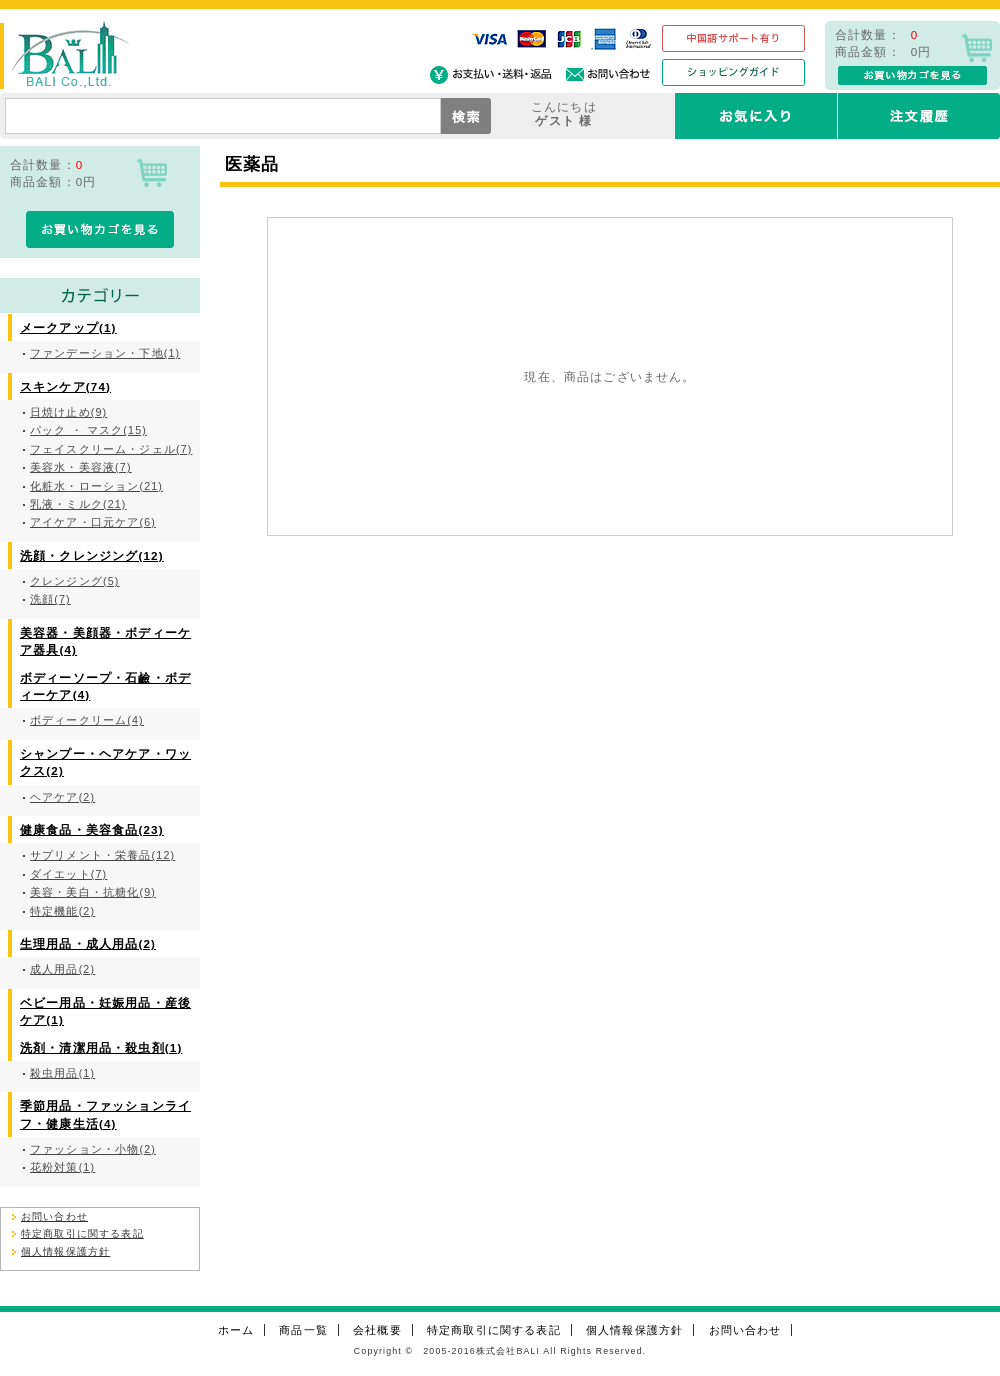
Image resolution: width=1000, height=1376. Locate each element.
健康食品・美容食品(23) (92, 829)
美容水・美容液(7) (81, 467)
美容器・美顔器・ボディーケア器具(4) (105, 641)
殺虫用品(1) (62, 1073)
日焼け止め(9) (68, 412)
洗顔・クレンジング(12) (92, 555)
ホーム (236, 1330)
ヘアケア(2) (62, 797)
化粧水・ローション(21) (96, 486)
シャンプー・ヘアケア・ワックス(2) (105, 762)
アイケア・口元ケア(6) (93, 522)
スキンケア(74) (65, 386)
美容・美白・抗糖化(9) (93, 892)
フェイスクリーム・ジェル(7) (111, 449)
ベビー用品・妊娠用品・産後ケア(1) (105, 1011)
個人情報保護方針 (65, 1251)
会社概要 (377, 1330)
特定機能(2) (62, 911)
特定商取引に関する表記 (82, 1233)
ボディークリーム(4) (87, 720)
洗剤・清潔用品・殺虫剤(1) (101, 1047)
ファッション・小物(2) (93, 1149)
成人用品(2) (62, 969)
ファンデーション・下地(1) (105, 353)
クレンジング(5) (74, 581)
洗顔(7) (50, 599)
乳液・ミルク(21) (78, 504)
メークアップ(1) (68, 327)
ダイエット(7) (68, 874)
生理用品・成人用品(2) (88, 943)
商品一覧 (303, 1330)
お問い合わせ (54, 1216)
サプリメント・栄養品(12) (102, 855)
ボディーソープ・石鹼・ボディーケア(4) (105, 686)
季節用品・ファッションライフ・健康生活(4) (105, 1114)
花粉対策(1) (62, 1167)
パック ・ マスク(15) (88, 430)
